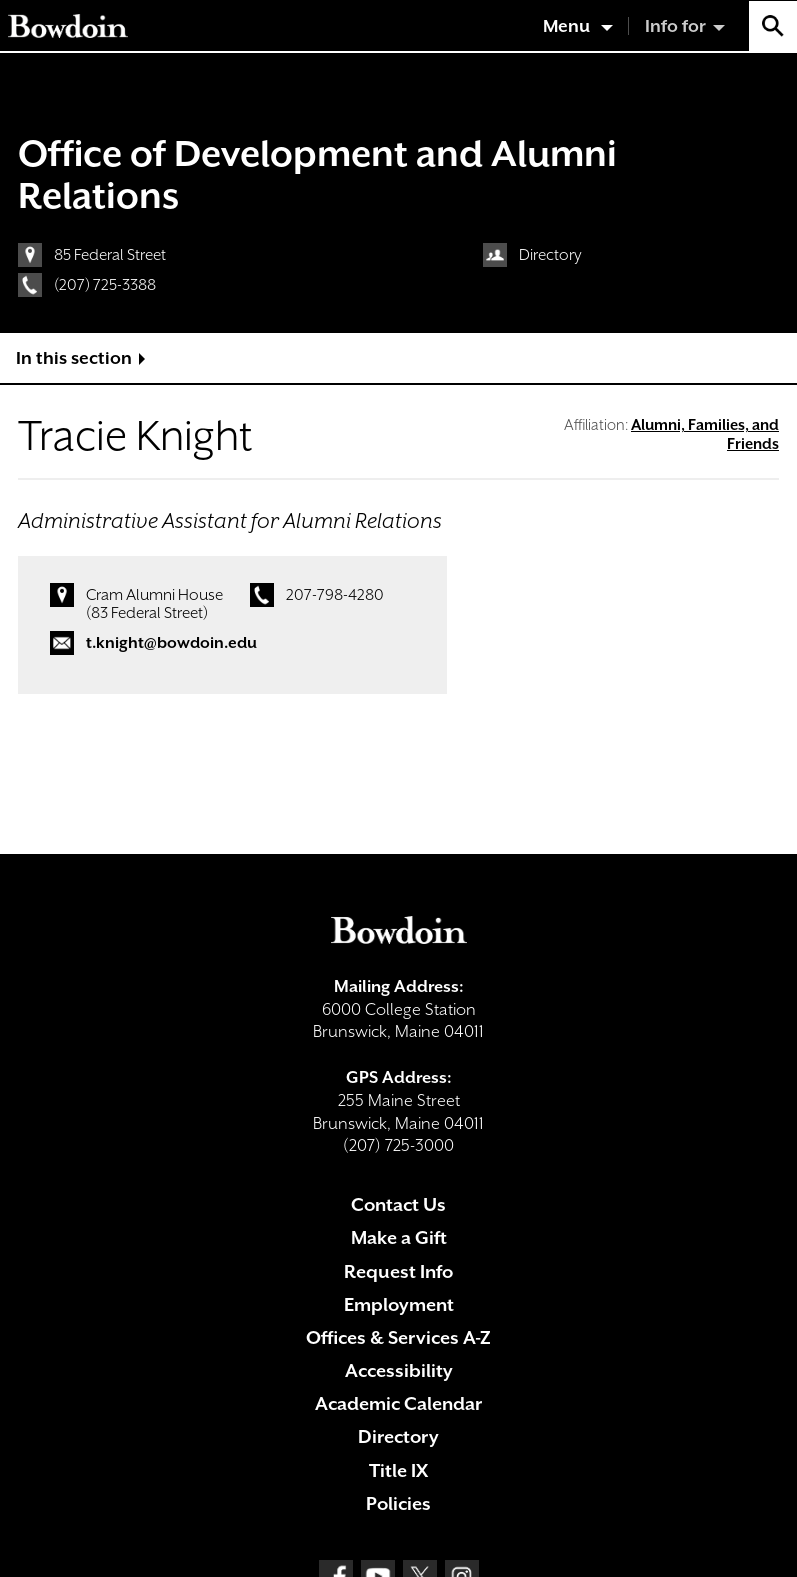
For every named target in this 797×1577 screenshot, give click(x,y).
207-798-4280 (335, 595)
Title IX (398, 1470)
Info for (675, 26)
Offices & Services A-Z (398, 1337)
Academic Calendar (398, 1403)
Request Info (398, 1271)
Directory (550, 255)
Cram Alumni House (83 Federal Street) (154, 604)
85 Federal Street (110, 255)
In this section (74, 358)
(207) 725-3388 (105, 285)
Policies (398, 1503)
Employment (399, 1304)
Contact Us (398, 1204)
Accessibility (399, 1370)
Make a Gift (399, 1237)
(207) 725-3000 (398, 1145)
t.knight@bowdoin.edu (171, 643)
